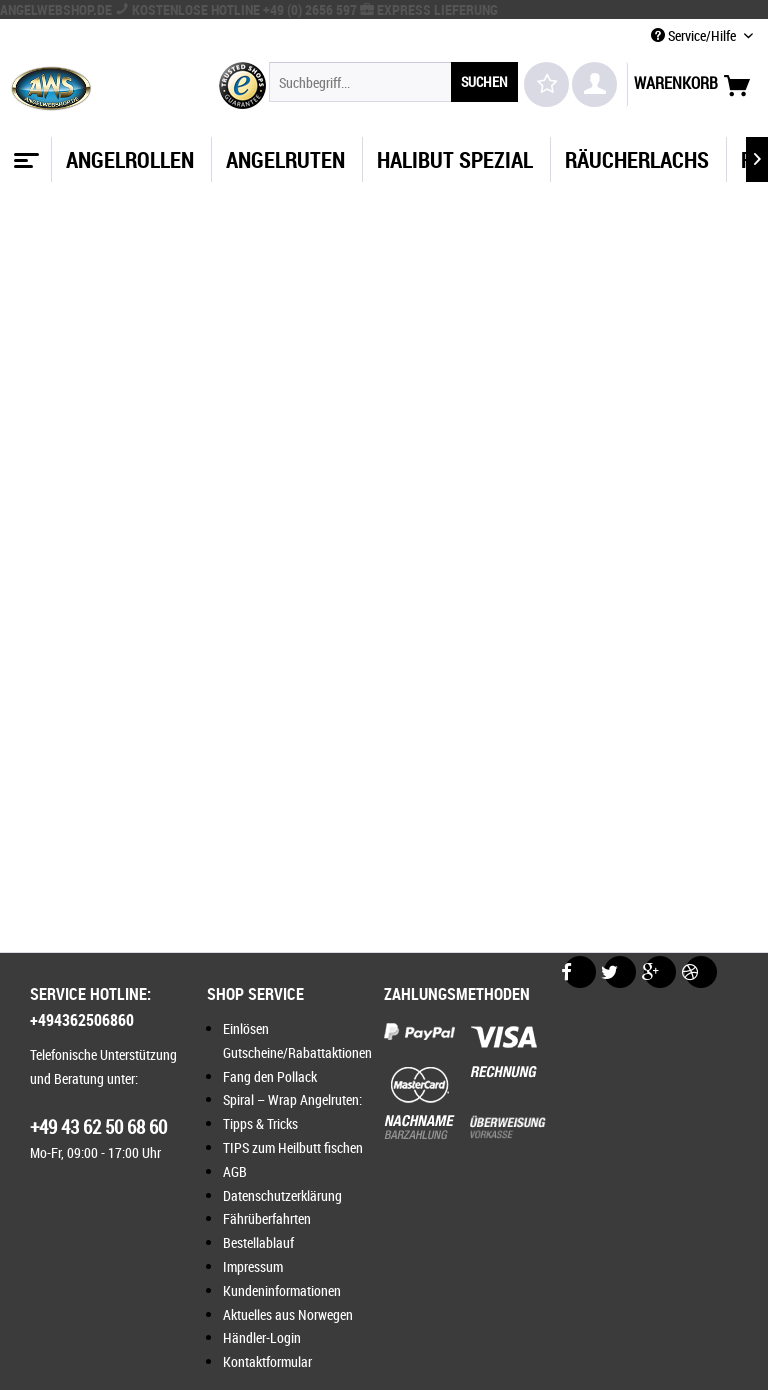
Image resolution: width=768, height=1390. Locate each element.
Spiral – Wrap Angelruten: (292, 1099)
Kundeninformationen (282, 1290)
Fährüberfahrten (267, 1218)
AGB (235, 1171)
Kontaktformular (267, 1361)
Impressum (253, 1266)
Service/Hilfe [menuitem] (695, 35)
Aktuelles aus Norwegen (288, 1314)
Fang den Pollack (270, 1076)
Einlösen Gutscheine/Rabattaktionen (297, 1040)
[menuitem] (394, 82)
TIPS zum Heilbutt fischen (293, 1147)
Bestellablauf (258, 1242)
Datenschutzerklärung (282, 1195)
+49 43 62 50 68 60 (98, 1127)
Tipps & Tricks (260, 1123)
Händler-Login (262, 1337)
